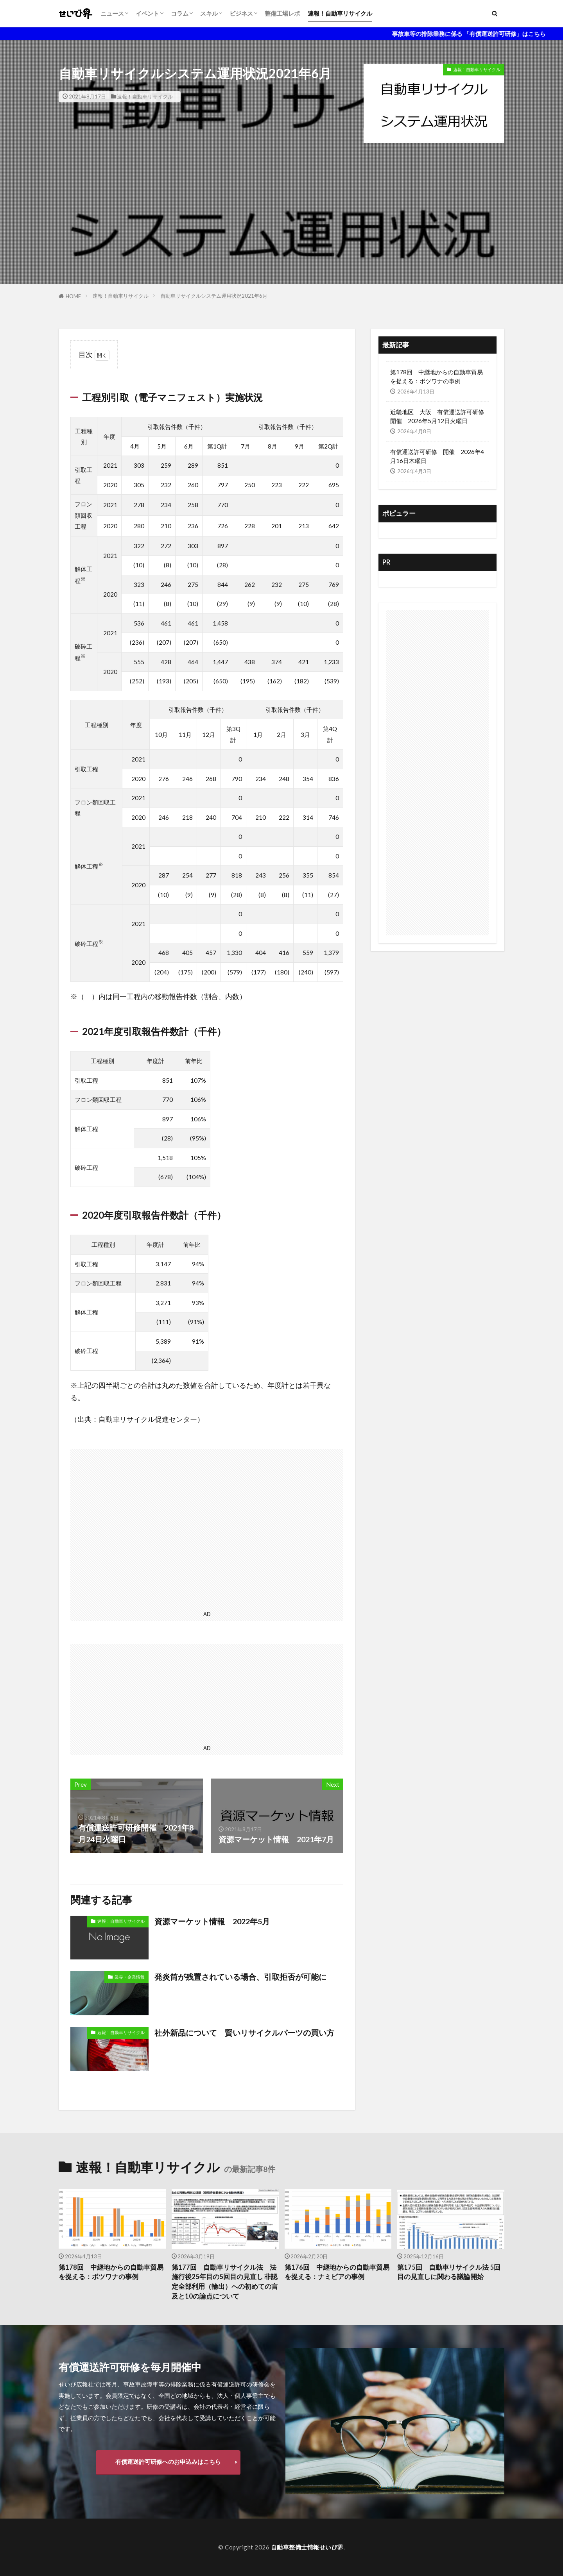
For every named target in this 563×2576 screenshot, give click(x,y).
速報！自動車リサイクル (340, 13)
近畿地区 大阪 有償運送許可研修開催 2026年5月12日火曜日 (437, 416)
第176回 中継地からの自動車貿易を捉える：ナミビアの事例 (337, 2272)
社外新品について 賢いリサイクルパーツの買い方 (244, 2032)
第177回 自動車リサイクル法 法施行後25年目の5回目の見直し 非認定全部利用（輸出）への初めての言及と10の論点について (225, 2281)
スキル (209, 13)
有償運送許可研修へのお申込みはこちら (168, 2461)
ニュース (112, 13)
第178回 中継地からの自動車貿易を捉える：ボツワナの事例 (436, 376)
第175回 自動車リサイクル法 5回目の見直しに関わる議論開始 (448, 2272)
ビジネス (241, 13)
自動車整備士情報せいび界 (307, 2547)
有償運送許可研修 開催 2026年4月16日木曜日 (437, 456)
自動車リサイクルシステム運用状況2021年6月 (213, 296)
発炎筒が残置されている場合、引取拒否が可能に (240, 1976)
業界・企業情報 (130, 1976)
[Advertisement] (281, 229)
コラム (179, 13)
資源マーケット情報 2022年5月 (212, 1921)
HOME (73, 296)
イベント (147, 13)
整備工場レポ (282, 13)
